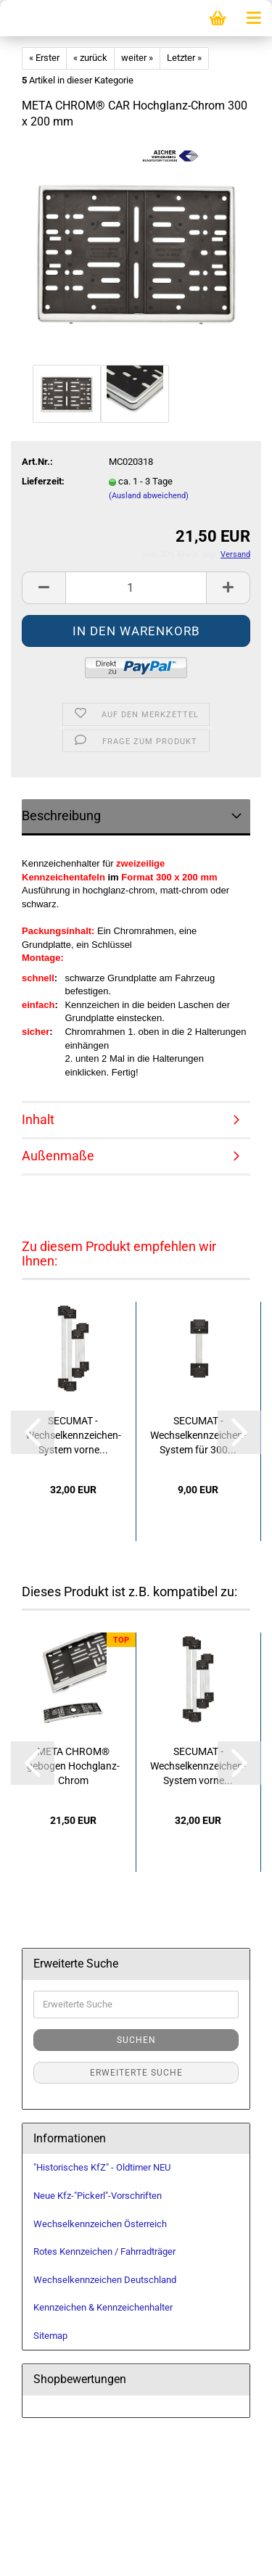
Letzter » (184, 57)
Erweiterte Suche (136, 2073)
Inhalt (38, 1119)
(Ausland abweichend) (149, 495)
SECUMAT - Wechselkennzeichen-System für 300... (198, 1435)
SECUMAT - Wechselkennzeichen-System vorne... (73, 1435)
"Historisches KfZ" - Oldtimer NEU (101, 2167)
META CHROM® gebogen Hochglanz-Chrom (73, 1766)
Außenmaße (58, 1155)
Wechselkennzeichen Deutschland (104, 2279)
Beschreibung (61, 815)
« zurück (90, 57)
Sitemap (50, 2335)
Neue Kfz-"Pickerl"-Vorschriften (97, 2195)
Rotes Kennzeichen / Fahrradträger (104, 2251)
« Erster (44, 57)
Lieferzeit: (43, 481)
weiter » (137, 57)
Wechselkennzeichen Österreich (100, 2223)
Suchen (136, 2040)
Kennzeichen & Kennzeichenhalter (103, 2307)
